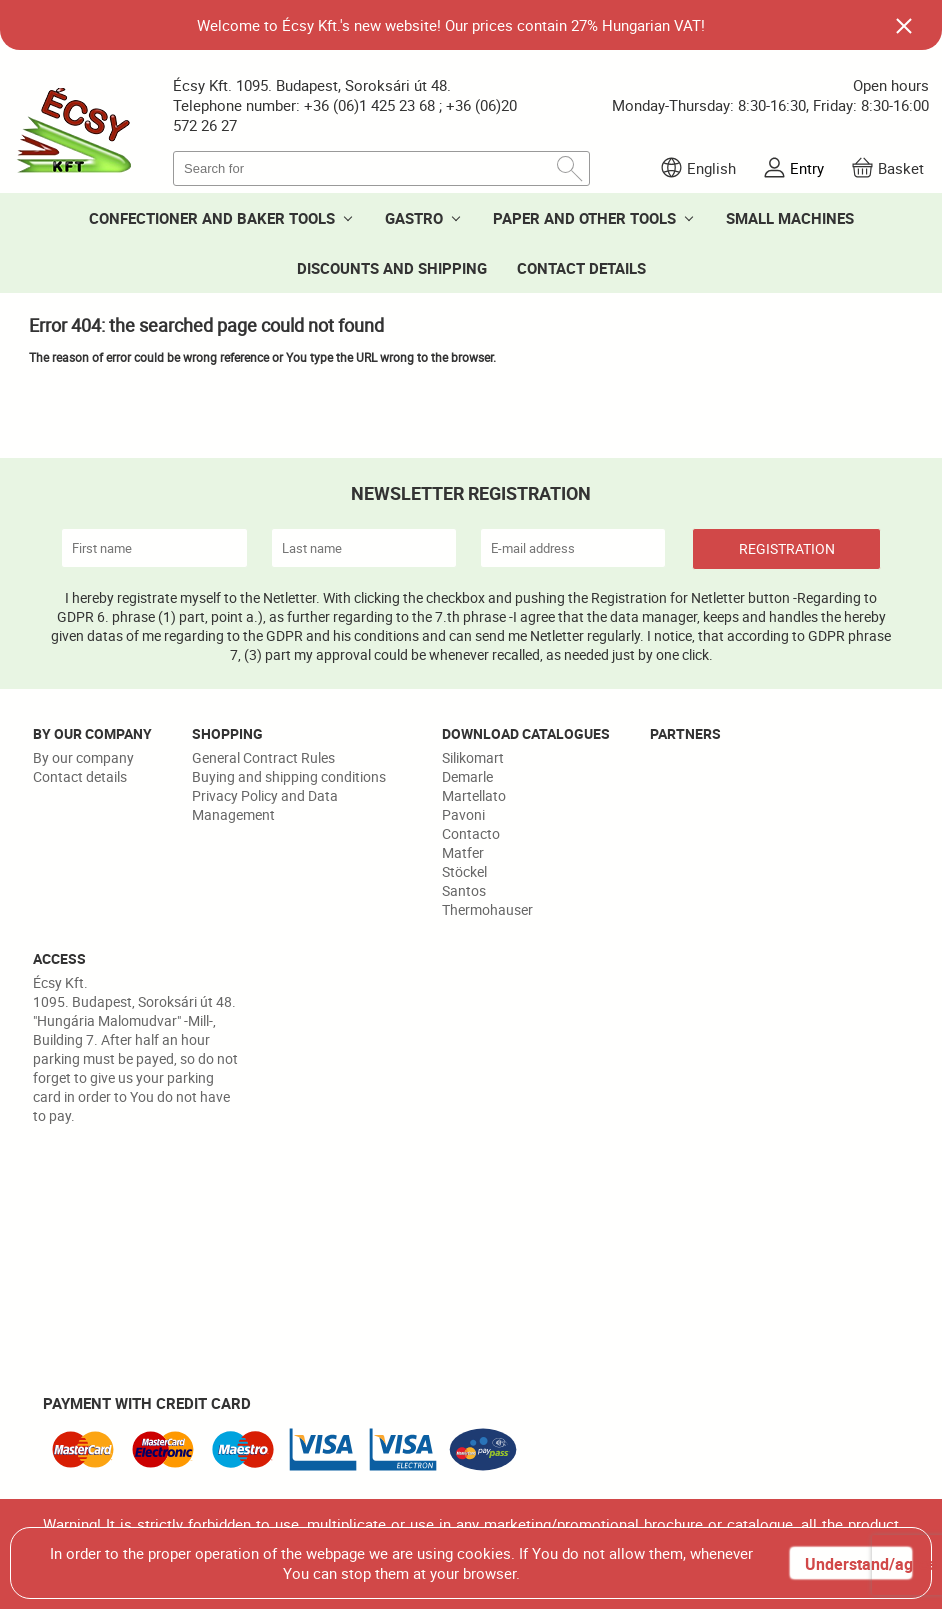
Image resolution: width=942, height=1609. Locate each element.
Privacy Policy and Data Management (265, 805)
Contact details (80, 776)
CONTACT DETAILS (581, 268)
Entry (807, 168)
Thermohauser (487, 909)
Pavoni (463, 814)
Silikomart (473, 757)
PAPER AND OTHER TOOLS (584, 218)
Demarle (467, 776)
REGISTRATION (787, 548)
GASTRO (414, 218)
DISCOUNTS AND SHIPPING (392, 268)
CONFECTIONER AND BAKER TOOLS (212, 218)
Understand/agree (858, 1564)
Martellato (474, 795)
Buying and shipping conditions (289, 776)
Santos (464, 890)
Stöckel (464, 871)
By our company (83, 757)
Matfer (463, 852)
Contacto (471, 833)
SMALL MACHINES (790, 218)
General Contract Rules (263, 757)
